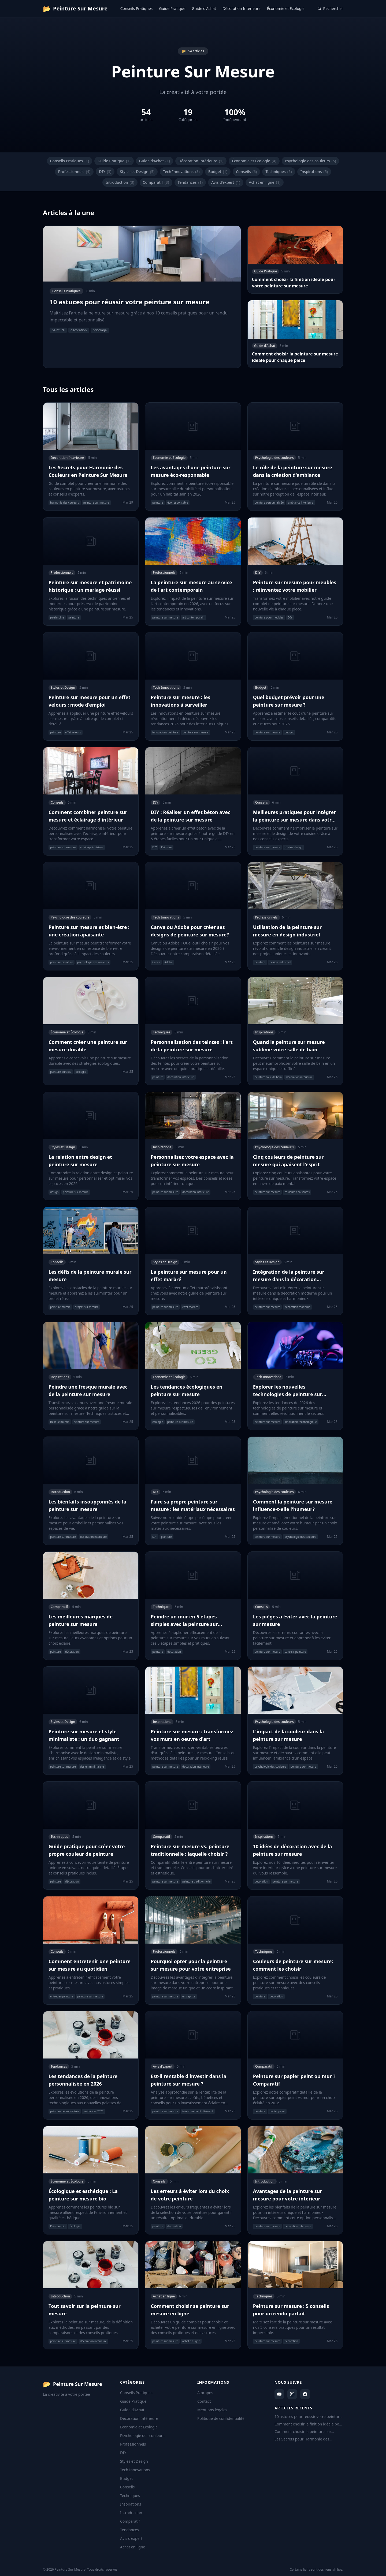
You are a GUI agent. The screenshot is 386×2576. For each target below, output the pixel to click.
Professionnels (74, 171)
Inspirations (314, 171)
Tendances (190, 182)
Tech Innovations (181, 171)
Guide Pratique (172, 8)
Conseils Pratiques (136, 8)
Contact (204, 2401)
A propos (205, 2392)
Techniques (278, 171)
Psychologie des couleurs (310, 161)
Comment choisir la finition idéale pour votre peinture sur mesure (308, 2424)
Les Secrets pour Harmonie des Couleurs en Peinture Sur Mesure (303, 2439)
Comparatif (156, 182)
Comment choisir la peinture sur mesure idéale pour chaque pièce (303, 2431)
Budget (217, 171)
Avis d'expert (225, 182)
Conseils (246, 171)
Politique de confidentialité (220, 2418)
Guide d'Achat (204, 8)
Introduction (120, 182)
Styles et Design (137, 171)
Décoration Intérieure (241, 8)
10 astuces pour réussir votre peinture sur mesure (308, 2416)
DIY (105, 171)
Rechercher (330, 8)
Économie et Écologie (286, 8)
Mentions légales (212, 2409)
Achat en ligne (264, 182)
